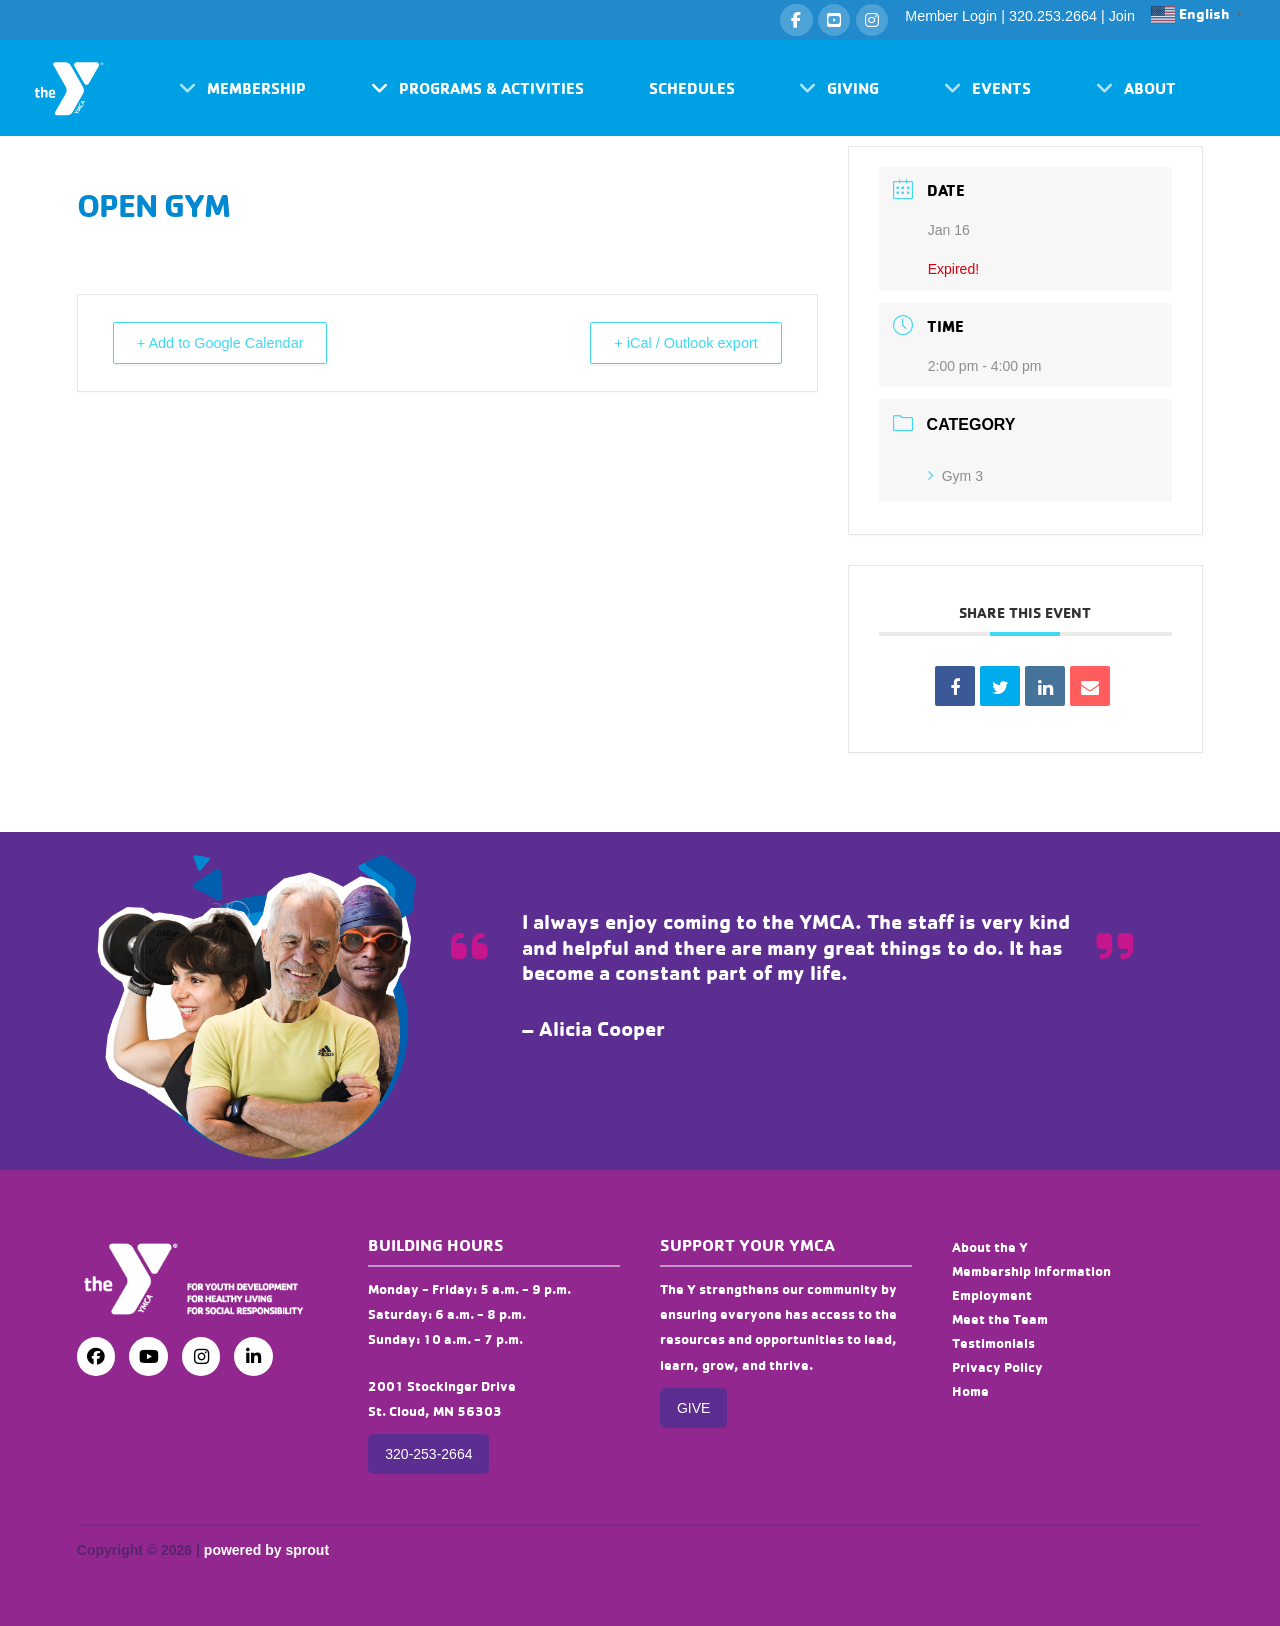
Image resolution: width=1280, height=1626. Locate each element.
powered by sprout (266, 1550)
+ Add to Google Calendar (228, 343)
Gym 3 (955, 476)
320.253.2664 (1053, 16)
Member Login (951, 16)
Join (1122, 16)
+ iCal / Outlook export (678, 343)
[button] (242, 88)
